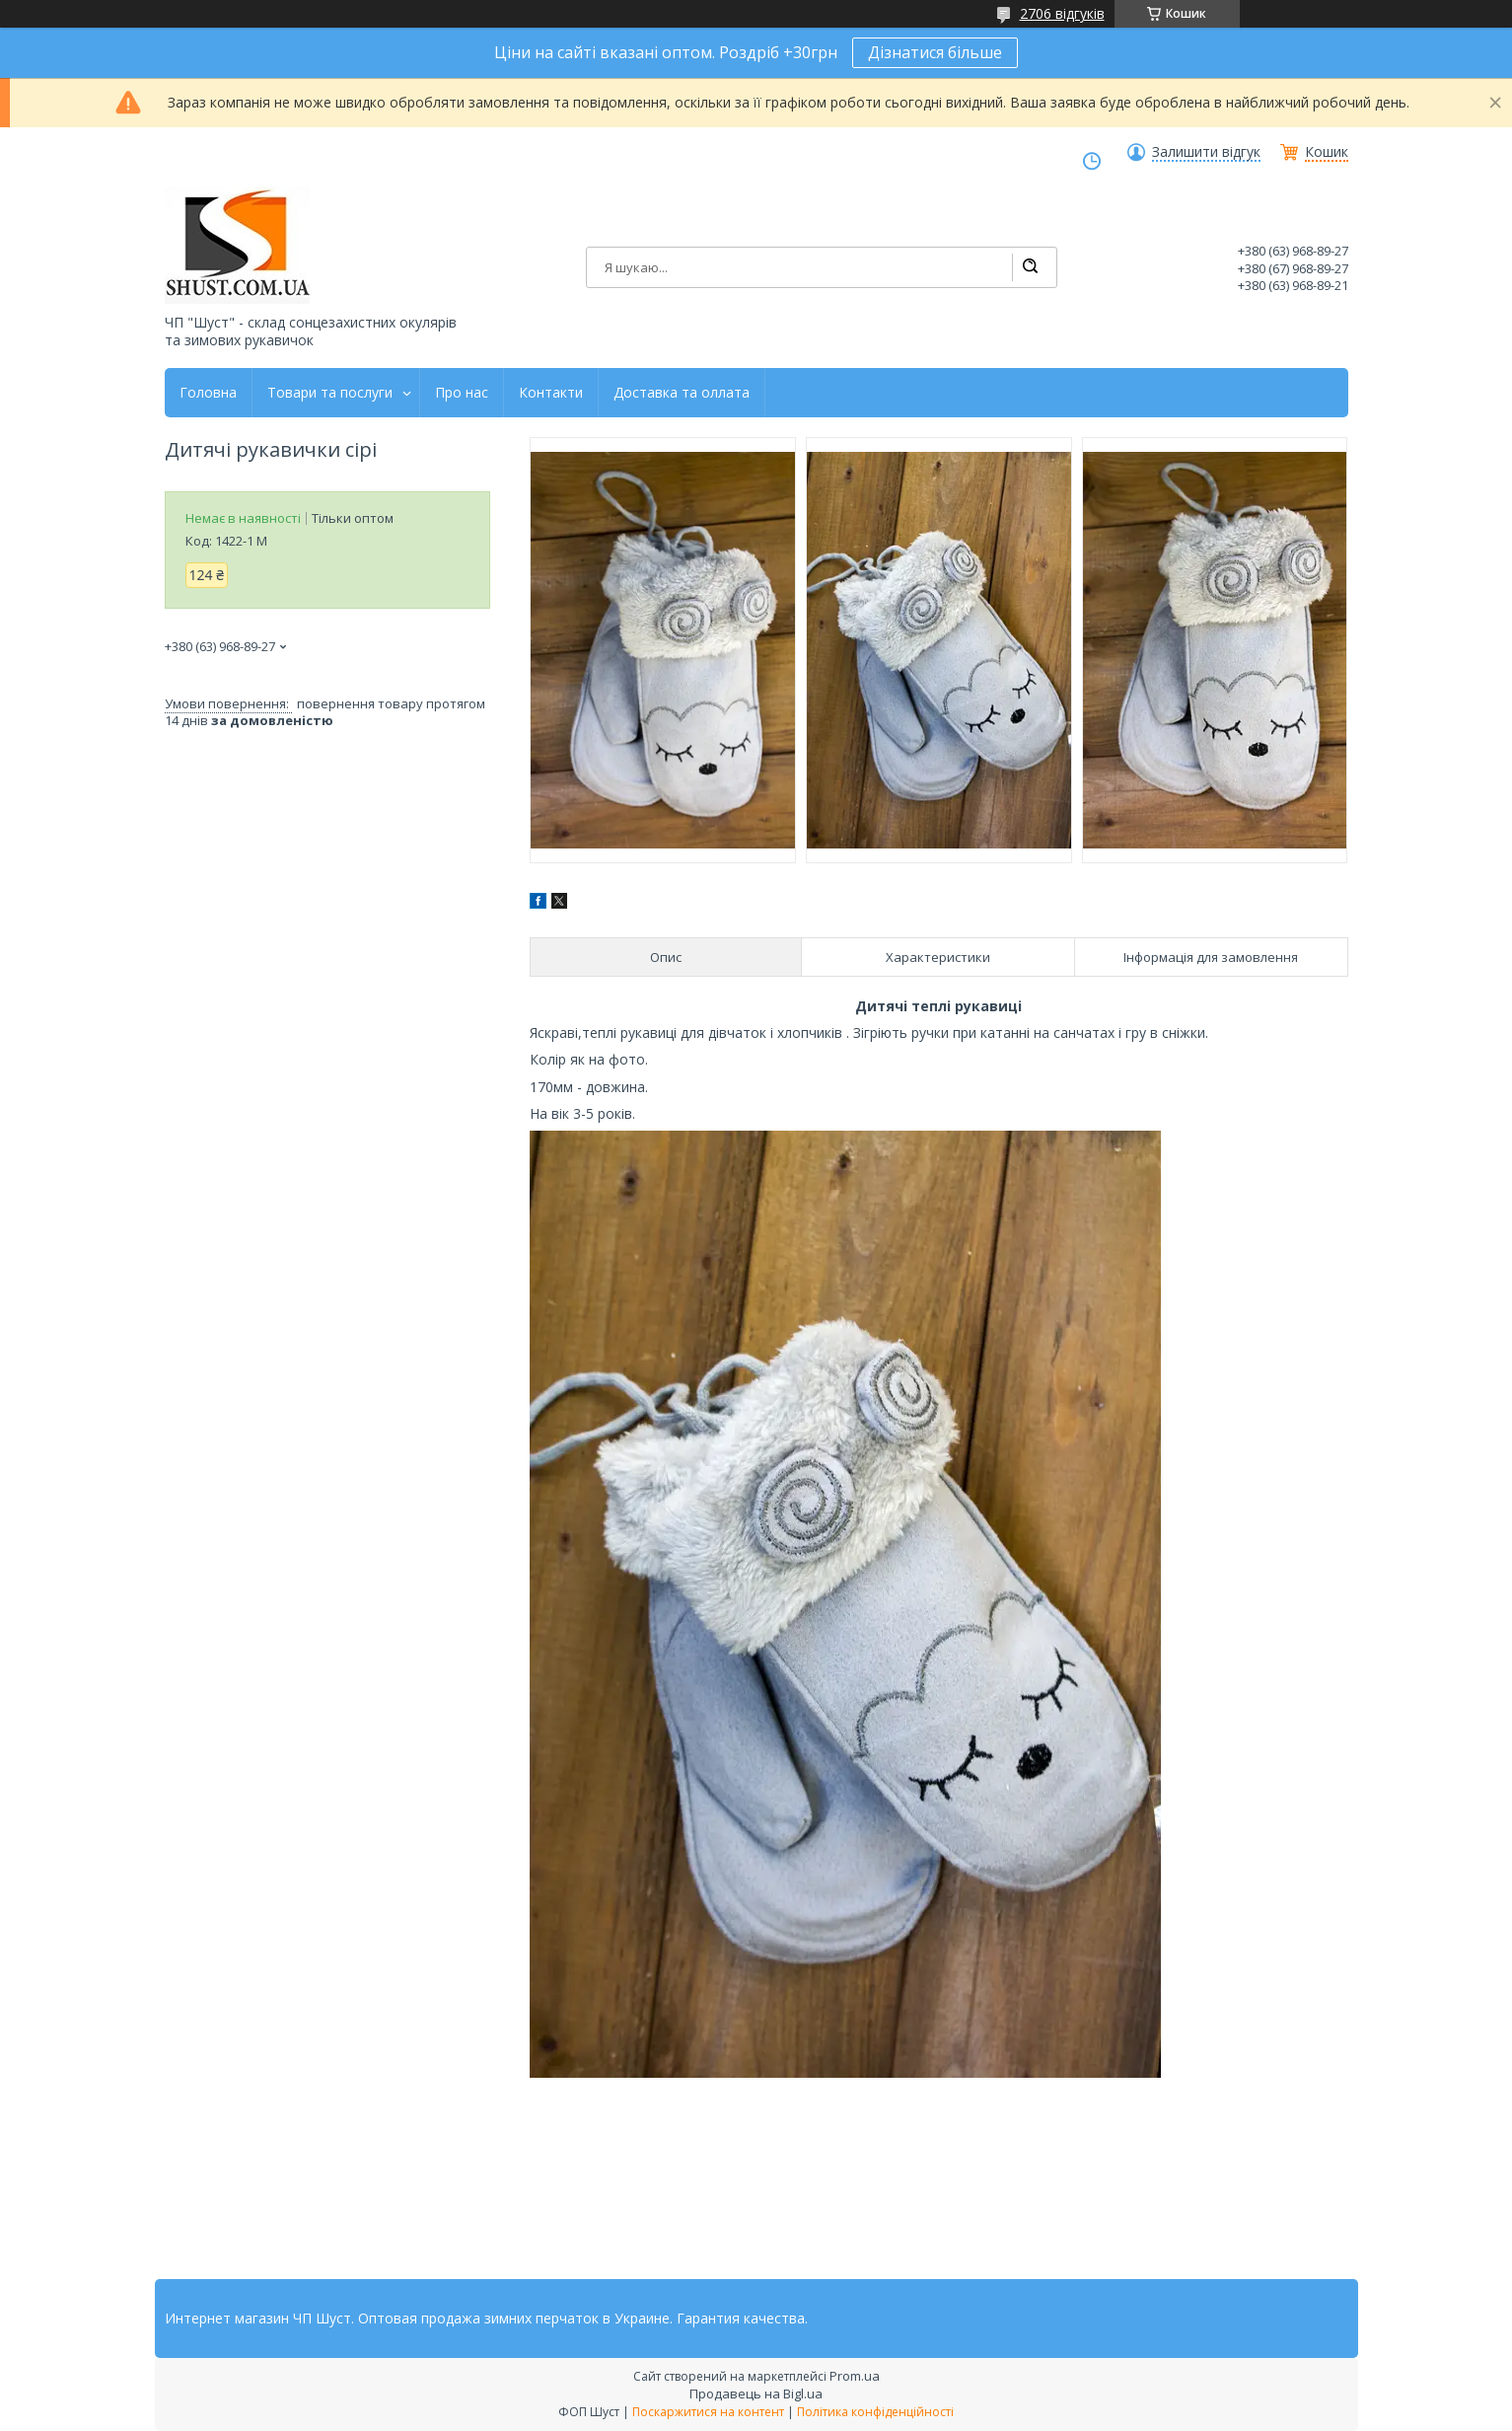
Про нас (461, 393)
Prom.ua (854, 2376)
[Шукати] (1029, 267)
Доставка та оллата (681, 393)
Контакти (551, 393)
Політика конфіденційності (875, 2411)
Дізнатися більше (935, 52)
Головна (208, 393)
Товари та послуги (330, 393)
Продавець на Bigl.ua (756, 2393)
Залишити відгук (1206, 152)
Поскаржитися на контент (708, 2411)
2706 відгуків (1062, 13)
